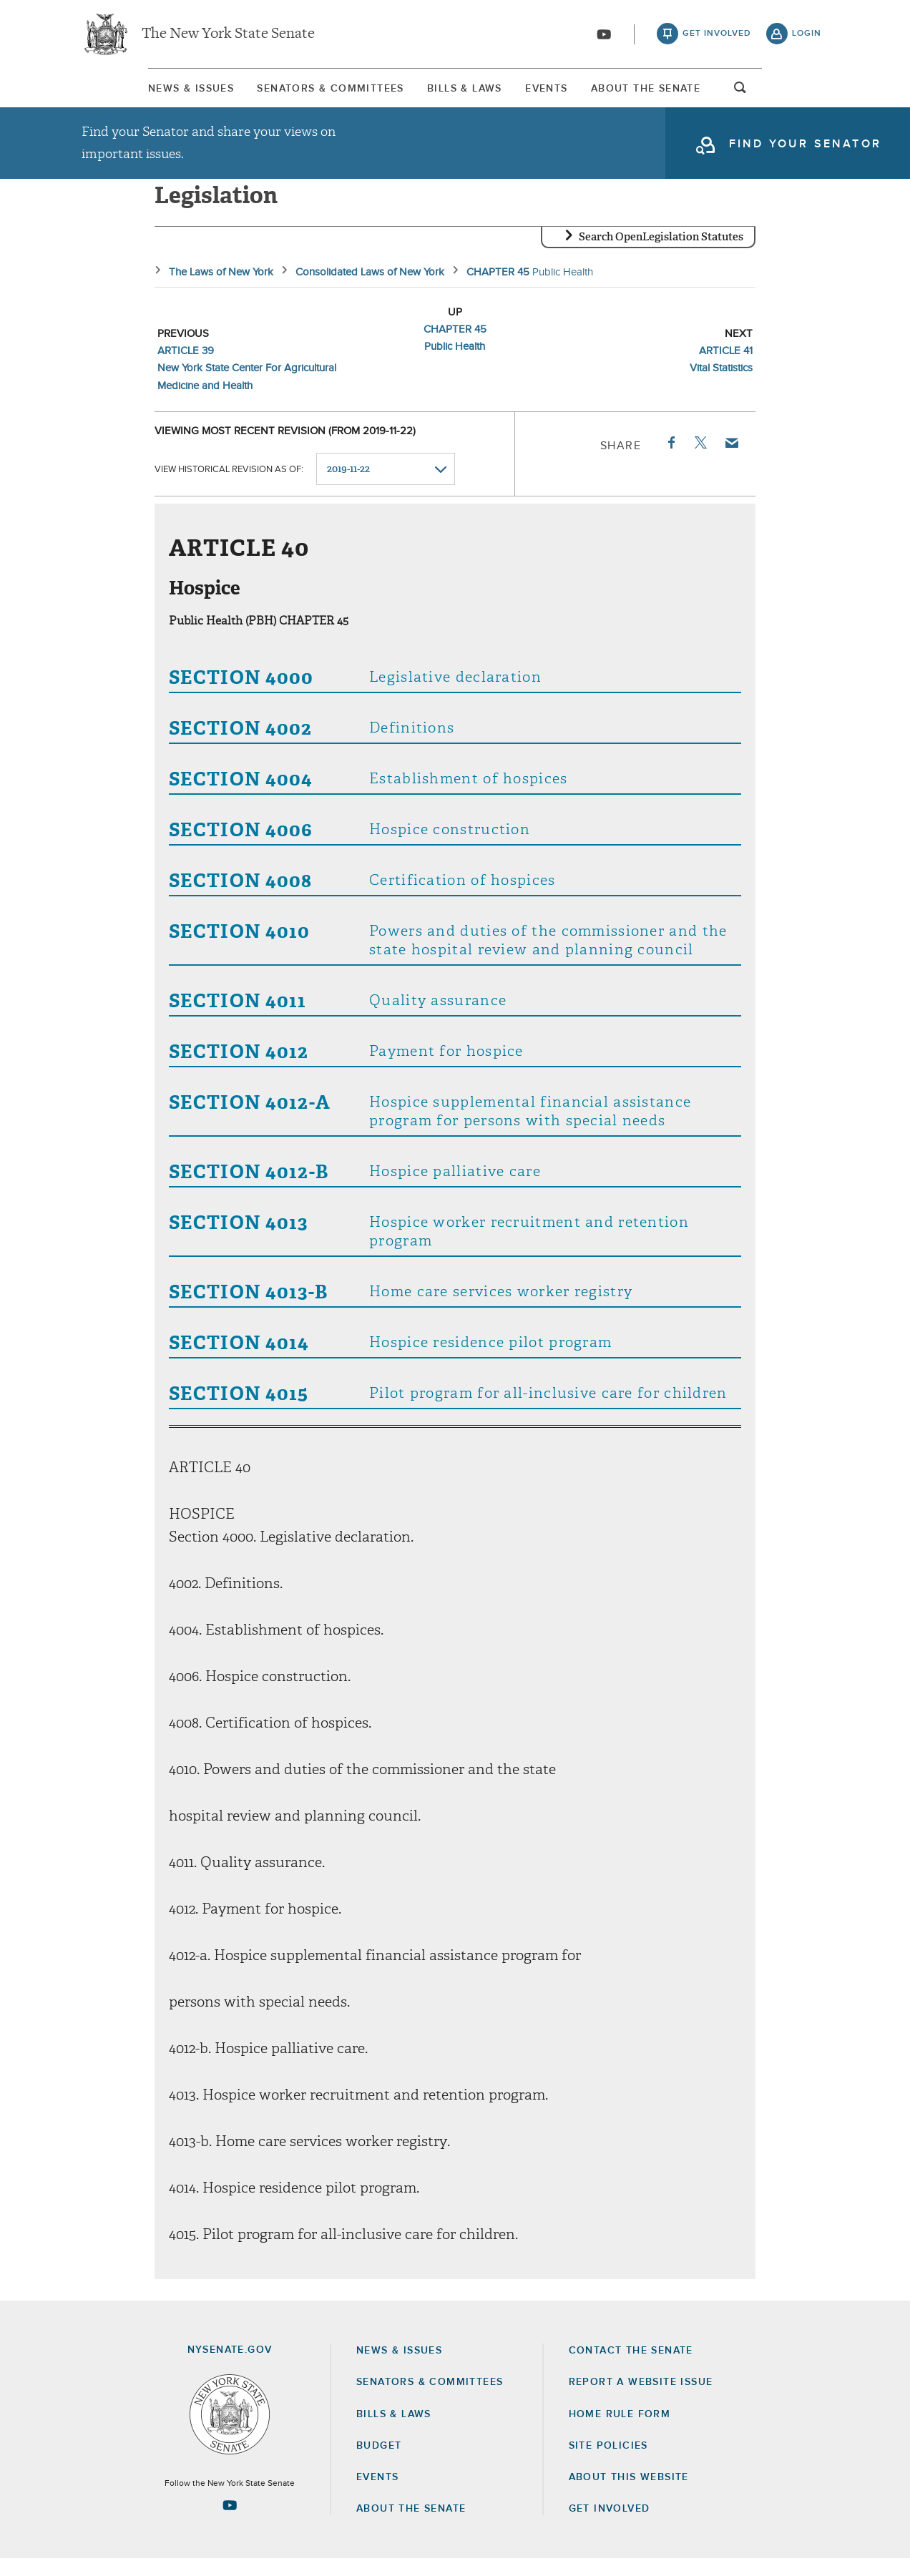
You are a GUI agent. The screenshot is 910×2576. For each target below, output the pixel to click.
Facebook (670, 460)
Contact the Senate (631, 2368)
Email (731, 460)
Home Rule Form (620, 2431)
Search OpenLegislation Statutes (661, 254)
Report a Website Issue (641, 2399)
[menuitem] (124, 92)
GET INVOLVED (609, 2526)
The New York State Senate (228, 36)
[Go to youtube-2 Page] (229, 2522)
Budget (378, 2463)
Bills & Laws (458, 92)
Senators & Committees (294, 92)
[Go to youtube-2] (604, 36)
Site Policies (608, 2463)
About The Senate (698, 92)
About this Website (629, 2494)
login (806, 35)
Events (570, 92)
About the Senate (411, 2526)
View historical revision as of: (229, 486)
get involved (716, 35)
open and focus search (807, 95)
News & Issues (124, 92)
